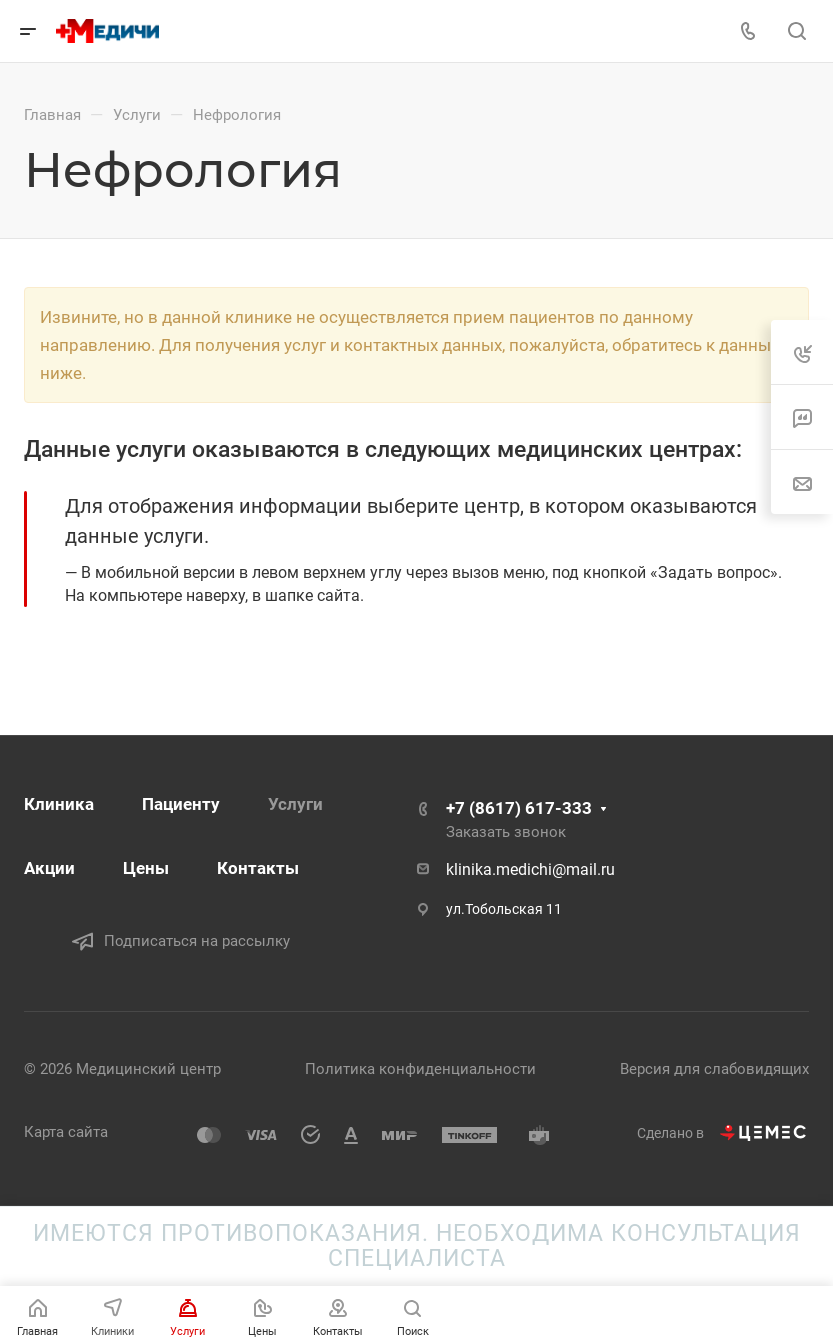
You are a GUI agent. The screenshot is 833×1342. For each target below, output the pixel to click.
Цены (146, 868)
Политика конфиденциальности (420, 1069)
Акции (49, 868)
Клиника (59, 804)
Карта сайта (66, 1132)
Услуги (295, 804)
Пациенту (181, 804)
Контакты (258, 868)
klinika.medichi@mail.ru (530, 869)
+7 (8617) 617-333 (519, 808)
